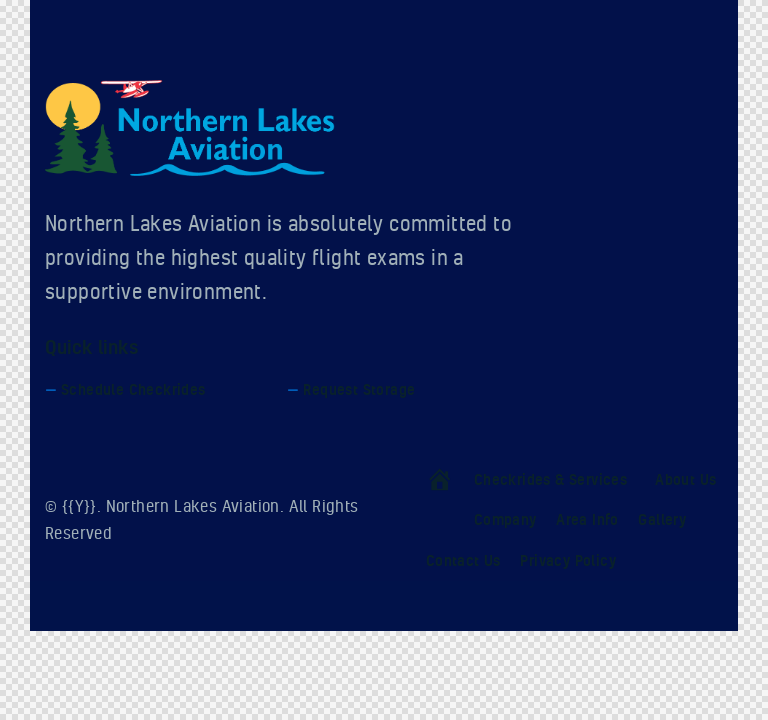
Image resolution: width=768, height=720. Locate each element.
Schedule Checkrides (133, 389)
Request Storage (359, 389)
